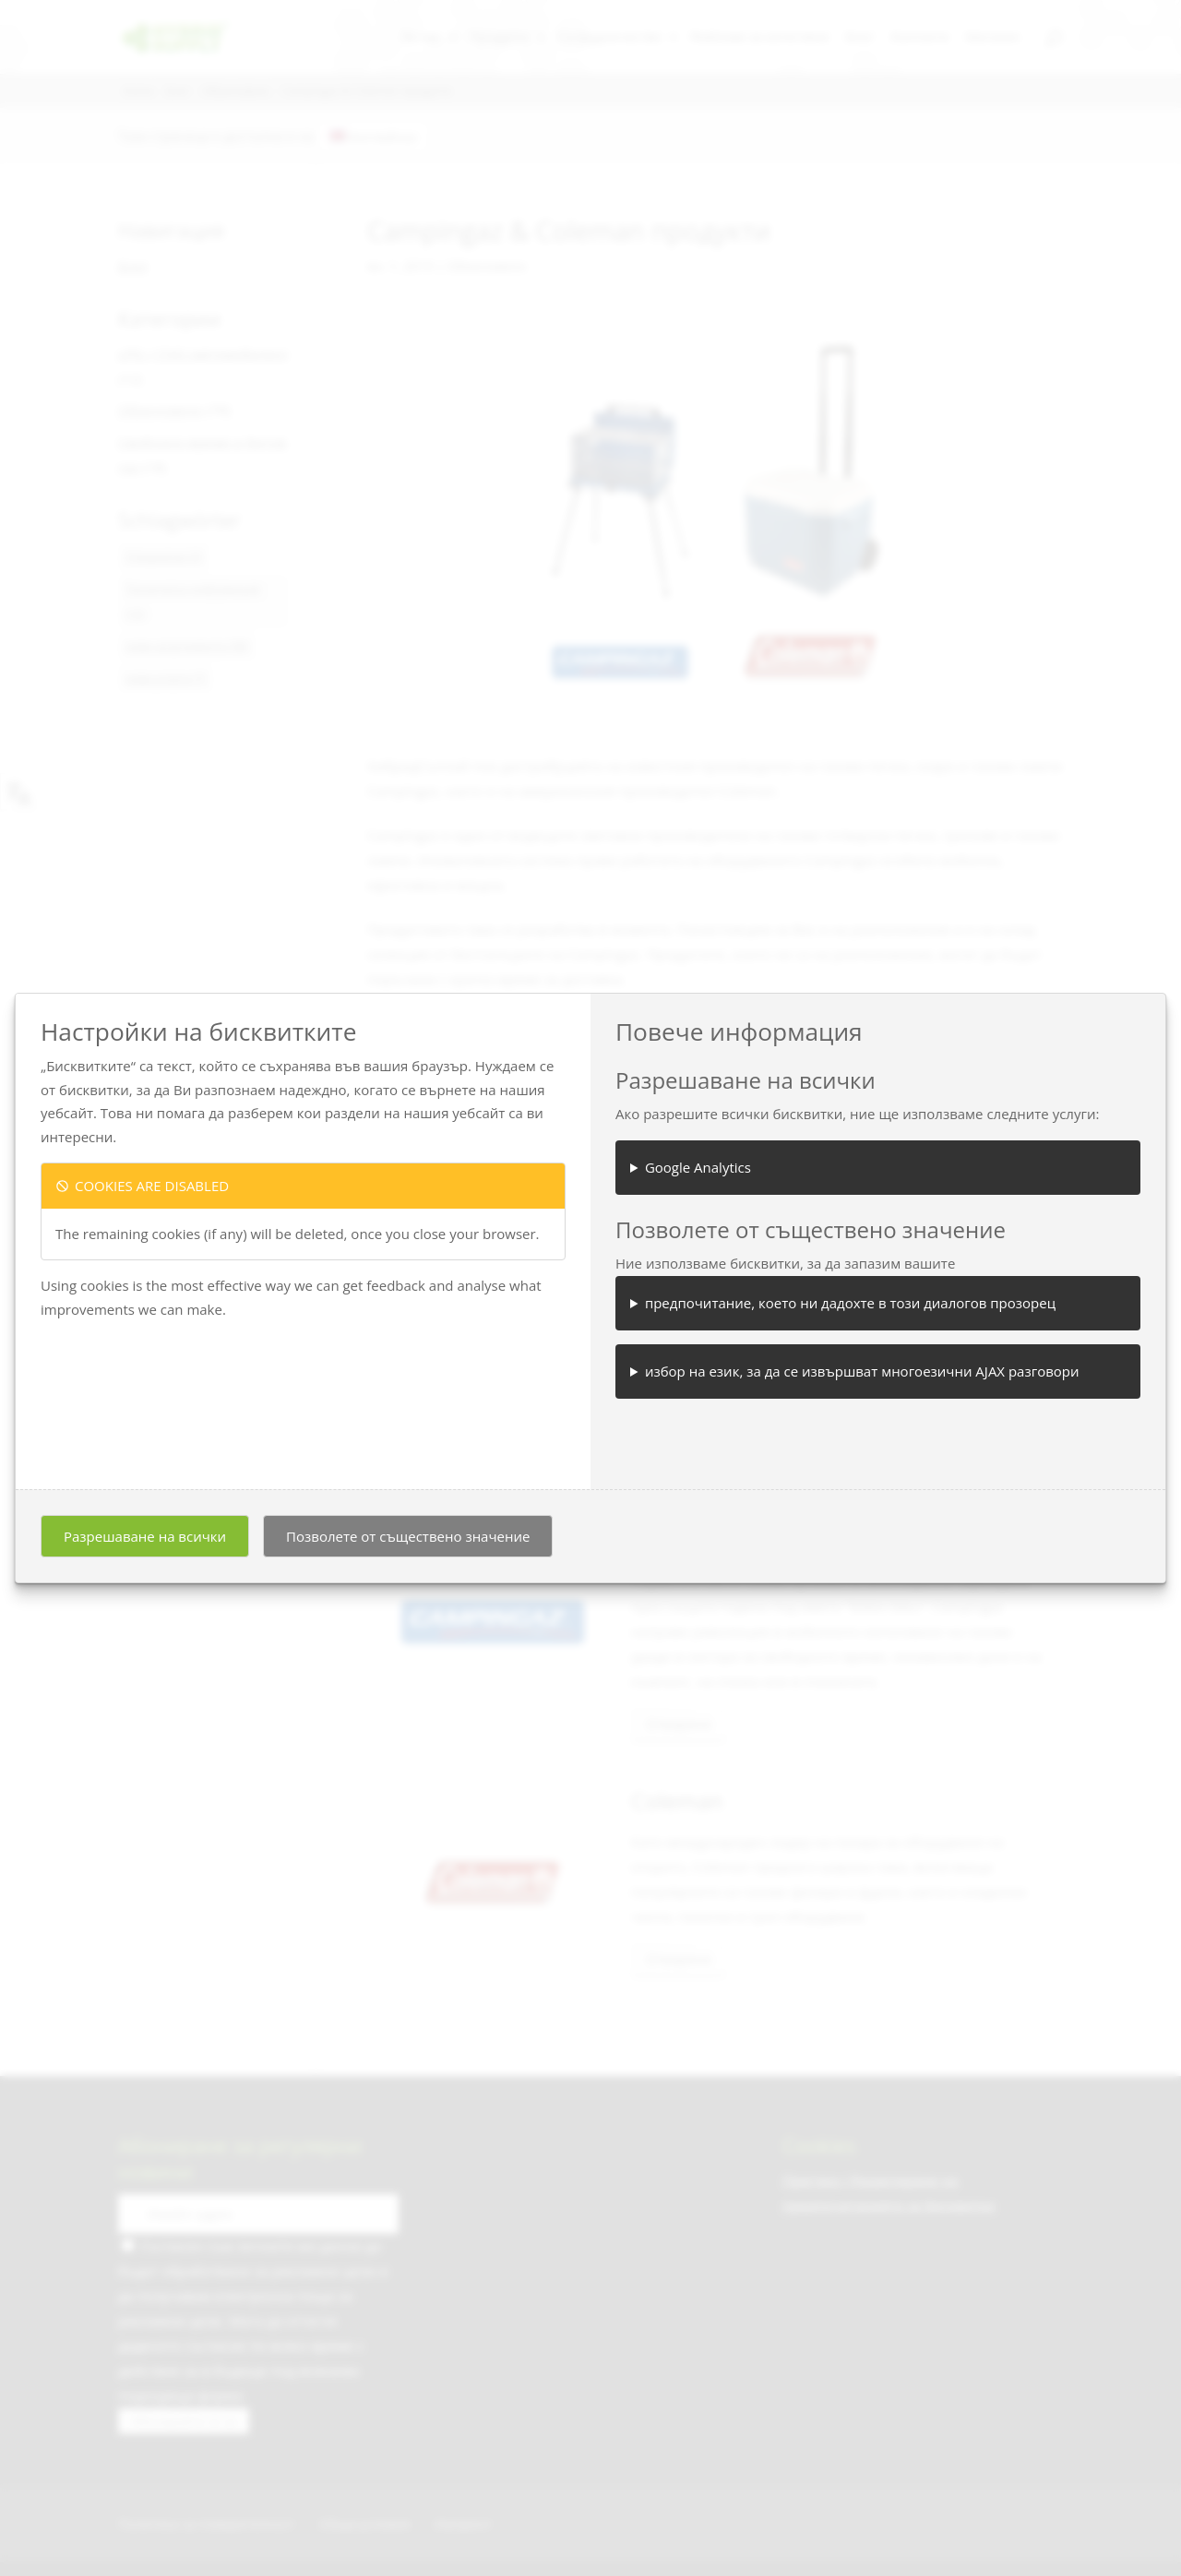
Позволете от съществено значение (408, 1536)
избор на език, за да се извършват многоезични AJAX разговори (862, 1371)
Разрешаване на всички (145, 1536)
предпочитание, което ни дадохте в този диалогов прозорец (850, 1303)
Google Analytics (698, 1167)
